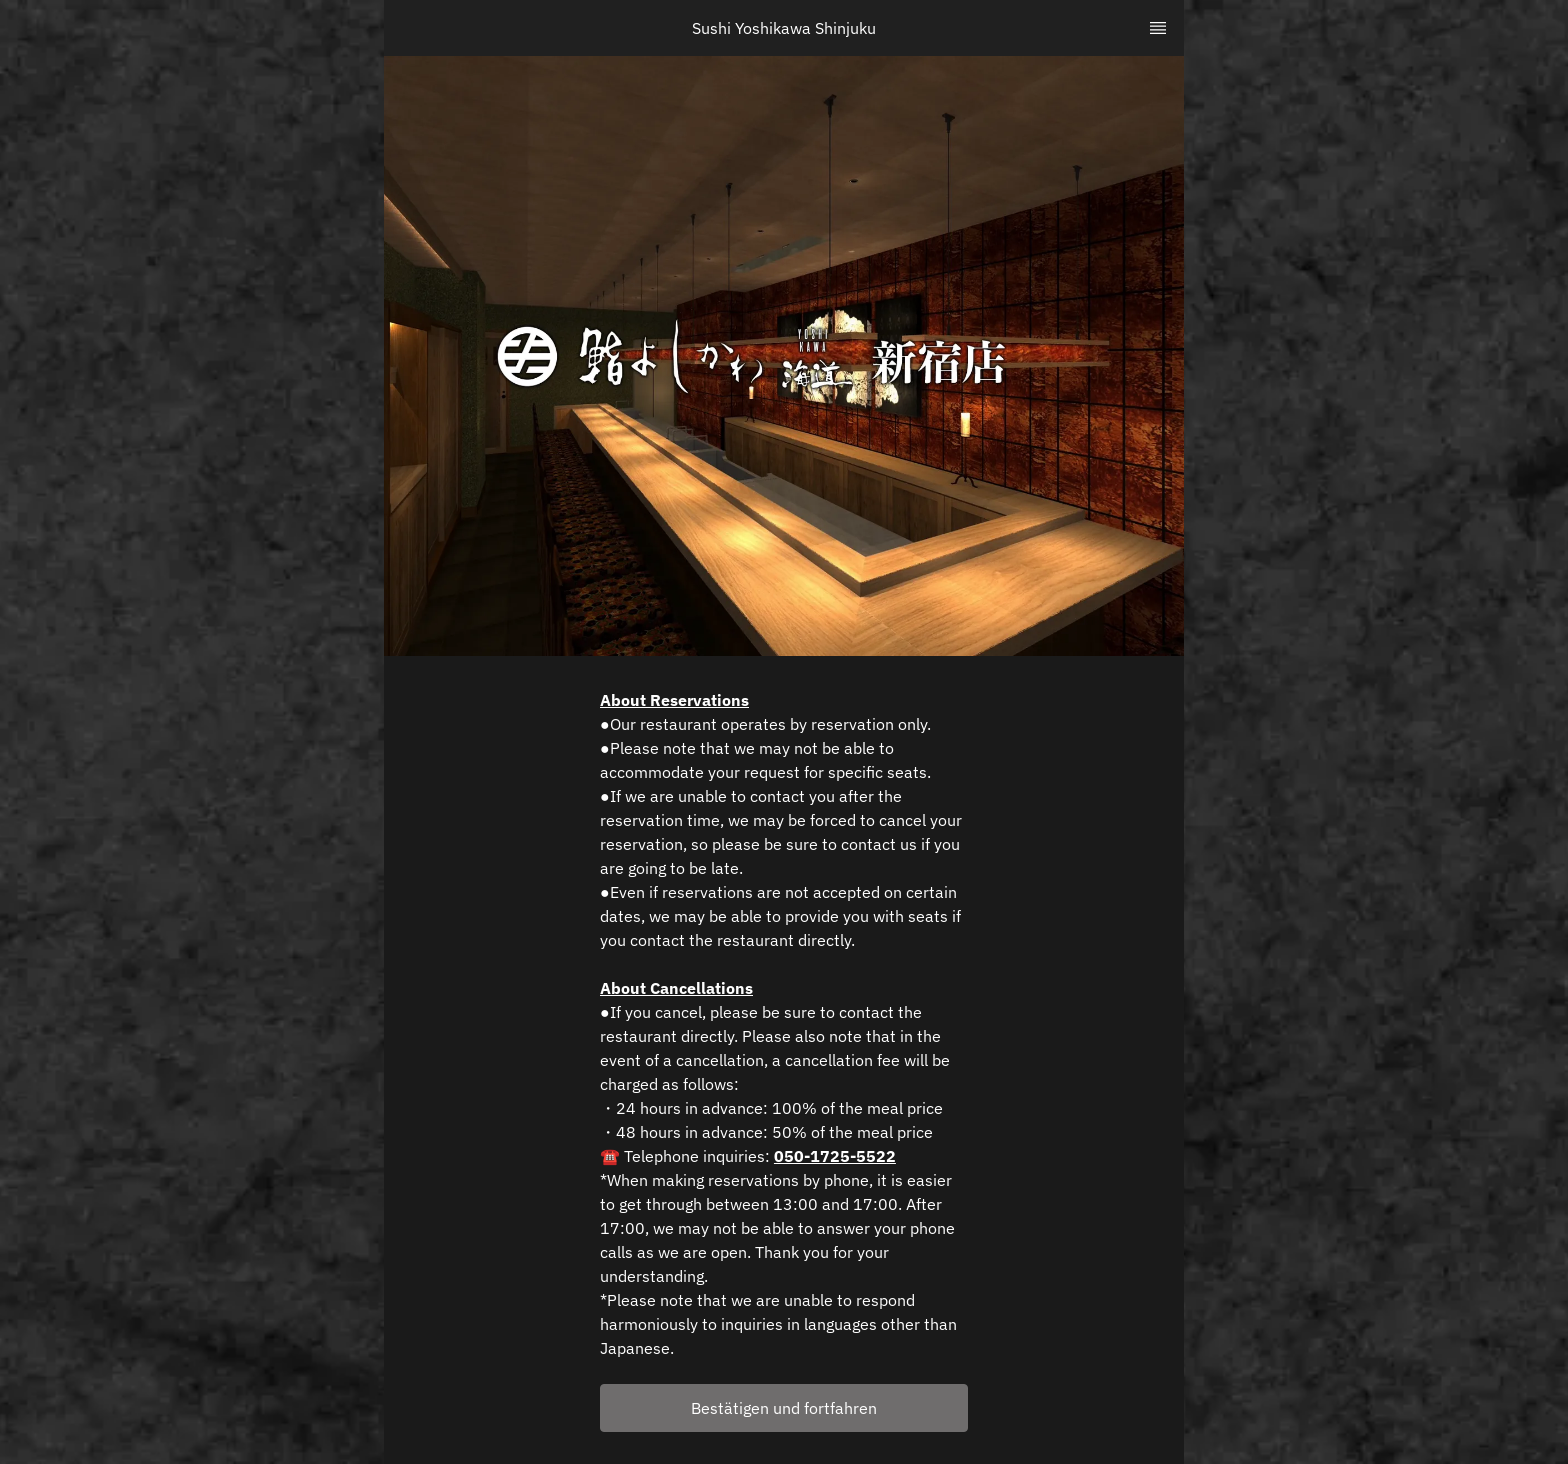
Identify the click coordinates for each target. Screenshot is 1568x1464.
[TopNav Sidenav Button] (1158, 28)
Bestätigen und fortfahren (784, 1408)
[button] (784, 1408)
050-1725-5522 (835, 1156)
